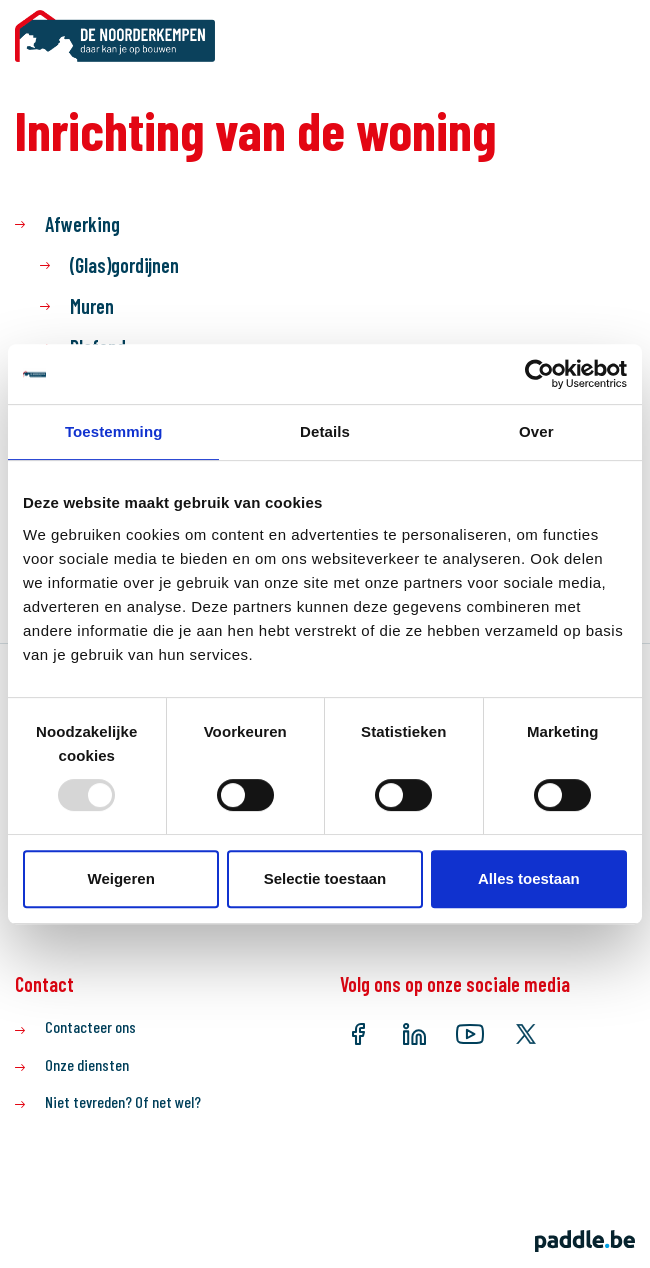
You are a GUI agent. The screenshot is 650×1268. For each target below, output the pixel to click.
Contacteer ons (90, 1026)
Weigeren (121, 878)
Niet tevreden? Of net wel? (123, 1101)
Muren (92, 306)
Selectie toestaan (325, 878)
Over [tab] (536, 431)
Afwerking (82, 224)
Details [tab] (325, 431)
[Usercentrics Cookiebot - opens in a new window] (539, 374)
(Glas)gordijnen (124, 265)
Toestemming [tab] (114, 431)
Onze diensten (87, 1064)
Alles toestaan (529, 878)
